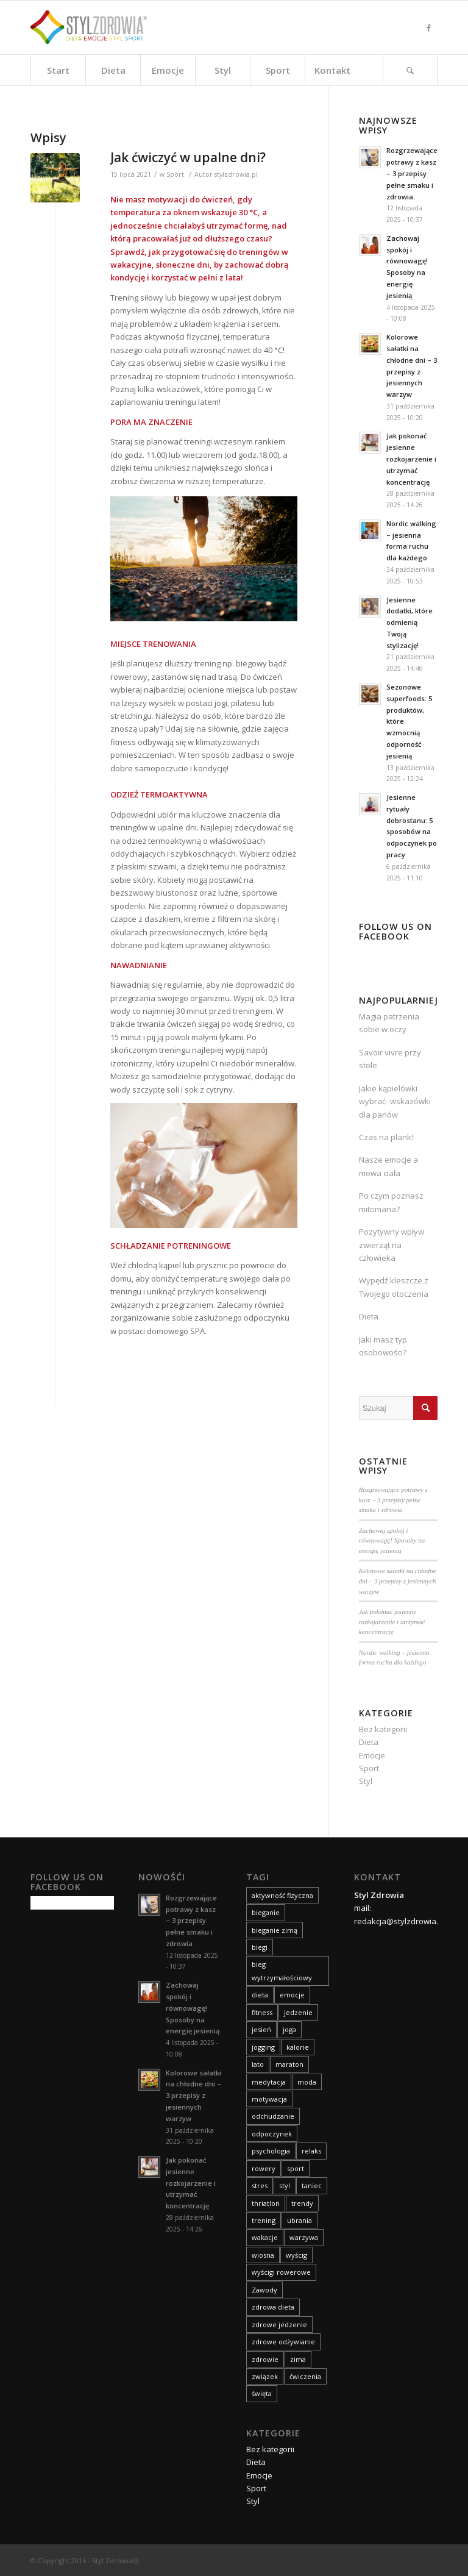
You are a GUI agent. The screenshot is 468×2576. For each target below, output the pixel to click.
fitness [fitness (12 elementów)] (262, 2012)
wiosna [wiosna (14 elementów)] (263, 2255)
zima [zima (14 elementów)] (298, 2359)
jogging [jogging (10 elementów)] (263, 2047)
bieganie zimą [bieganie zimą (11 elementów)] (274, 1930)
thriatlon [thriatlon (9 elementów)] (266, 2203)
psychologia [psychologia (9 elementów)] (271, 2150)
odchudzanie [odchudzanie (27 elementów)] (273, 2116)
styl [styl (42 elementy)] (284, 2185)
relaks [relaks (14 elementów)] (311, 2150)
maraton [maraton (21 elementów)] (289, 2064)
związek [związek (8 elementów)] (265, 2376)
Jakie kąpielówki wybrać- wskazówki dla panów (395, 1101)
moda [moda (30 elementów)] (306, 2081)
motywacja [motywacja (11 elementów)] (269, 2098)
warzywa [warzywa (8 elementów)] (303, 2237)
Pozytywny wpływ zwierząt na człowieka (391, 1244)
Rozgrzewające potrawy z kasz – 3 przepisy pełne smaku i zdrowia (393, 1499)
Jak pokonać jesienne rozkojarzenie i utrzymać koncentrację (392, 1621)
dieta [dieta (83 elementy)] (260, 1994)
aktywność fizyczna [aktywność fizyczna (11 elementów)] (282, 1895)
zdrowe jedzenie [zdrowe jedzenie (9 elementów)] (279, 2324)
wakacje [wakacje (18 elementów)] (265, 2237)
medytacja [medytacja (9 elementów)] (269, 2081)
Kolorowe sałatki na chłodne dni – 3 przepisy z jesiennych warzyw (397, 1580)
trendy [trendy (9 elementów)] (302, 2203)
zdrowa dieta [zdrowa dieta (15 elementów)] (273, 2306)
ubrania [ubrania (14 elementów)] (299, 2220)
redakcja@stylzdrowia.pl (399, 1921)
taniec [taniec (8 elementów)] (312, 2185)
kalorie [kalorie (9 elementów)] (297, 2047)
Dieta (368, 1316)
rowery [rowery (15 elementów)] (263, 2168)
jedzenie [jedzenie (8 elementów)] (298, 2012)
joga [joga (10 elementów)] (289, 2029)
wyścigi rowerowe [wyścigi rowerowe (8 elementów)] (281, 2272)
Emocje (372, 1755)
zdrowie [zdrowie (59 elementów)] (265, 2359)
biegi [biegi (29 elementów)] (260, 1947)
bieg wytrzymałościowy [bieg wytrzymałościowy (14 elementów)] (282, 1971)
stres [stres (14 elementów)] (260, 2185)
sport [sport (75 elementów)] (295, 2168)
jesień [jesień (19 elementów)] (261, 2029)
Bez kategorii (383, 1729)
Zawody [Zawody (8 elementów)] (264, 2289)
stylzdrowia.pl (236, 174)
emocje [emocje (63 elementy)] (292, 1994)
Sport (175, 174)
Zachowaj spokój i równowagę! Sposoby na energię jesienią (392, 1540)
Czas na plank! (386, 1137)
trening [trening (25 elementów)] (263, 2220)
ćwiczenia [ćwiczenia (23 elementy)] (305, 2376)
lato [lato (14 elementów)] (258, 2064)
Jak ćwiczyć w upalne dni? (188, 157)
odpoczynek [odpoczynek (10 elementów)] (272, 2133)
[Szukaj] (410, 70)
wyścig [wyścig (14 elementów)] (296, 2255)
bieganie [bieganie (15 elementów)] (266, 1912)
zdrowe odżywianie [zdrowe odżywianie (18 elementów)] (283, 2341)
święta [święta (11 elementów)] (262, 2393)
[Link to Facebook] (428, 27)
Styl (365, 1780)
